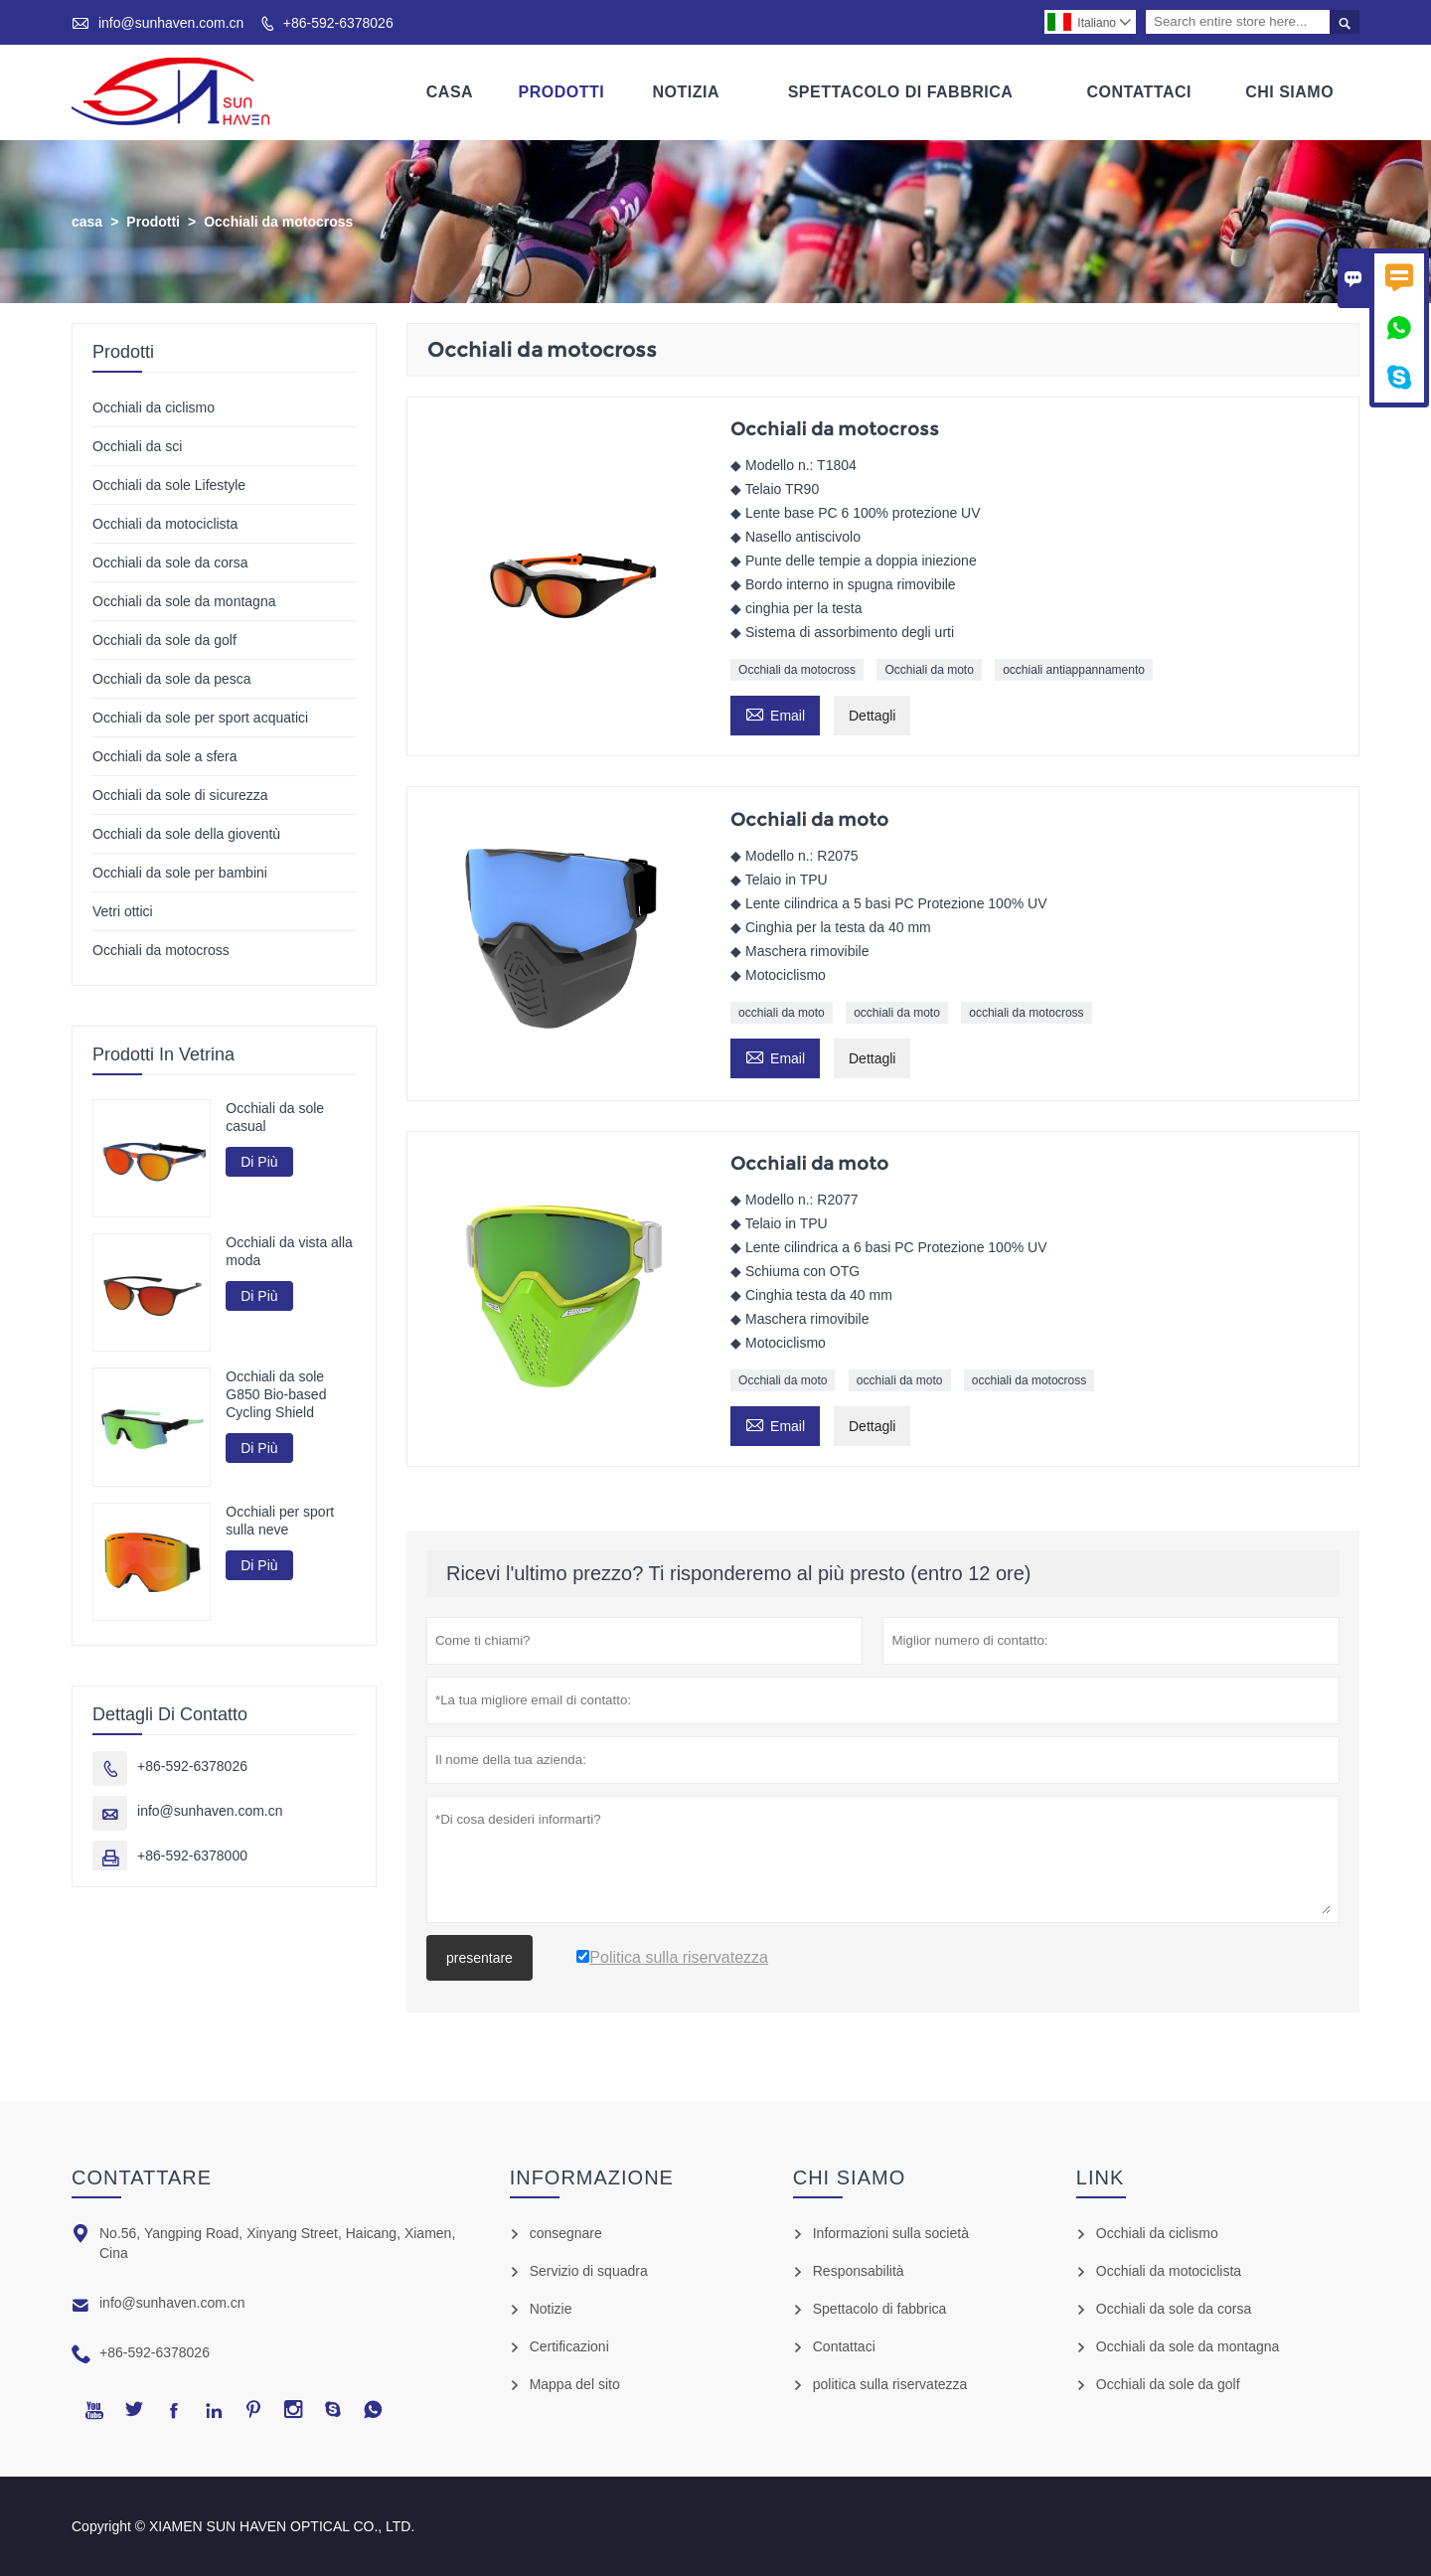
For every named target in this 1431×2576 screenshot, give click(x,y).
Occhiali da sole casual (275, 1117)
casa (87, 222)
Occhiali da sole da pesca (171, 679)
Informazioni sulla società (891, 2233)
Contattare (142, 2177)
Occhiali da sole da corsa (169, 562)
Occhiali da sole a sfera (165, 756)
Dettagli (872, 716)
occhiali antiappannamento (1074, 670)
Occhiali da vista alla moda (289, 1252)
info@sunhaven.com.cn (171, 23)
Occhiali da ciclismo (153, 407)
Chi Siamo (1289, 91)
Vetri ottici (122, 911)
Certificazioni (569, 2346)
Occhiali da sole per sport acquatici (200, 717)
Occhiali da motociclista (165, 524)
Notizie (551, 2309)
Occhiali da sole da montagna (183, 601)
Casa (449, 91)
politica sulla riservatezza (890, 2384)
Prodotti (561, 91)
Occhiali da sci (137, 446)
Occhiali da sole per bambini (179, 873)
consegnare (566, 2233)
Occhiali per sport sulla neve (280, 1520)
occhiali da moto (781, 1014)
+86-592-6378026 (338, 23)
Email (775, 713)
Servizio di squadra (589, 2271)
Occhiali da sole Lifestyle (168, 485)
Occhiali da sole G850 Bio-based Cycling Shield (276, 1395)
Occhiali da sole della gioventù (186, 834)
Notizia (685, 91)
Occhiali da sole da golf (164, 640)
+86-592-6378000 (192, 1855)
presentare (479, 1958)
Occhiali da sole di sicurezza (180, 795)
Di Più (258, 1162)
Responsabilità (858, 2271)
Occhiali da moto (928, 670)
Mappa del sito (575, 2384)
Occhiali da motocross (797, 670)
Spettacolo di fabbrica (880, 2309)
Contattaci (1139, 91)
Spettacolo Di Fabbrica (901, 91)
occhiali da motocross (1026, 1014)
